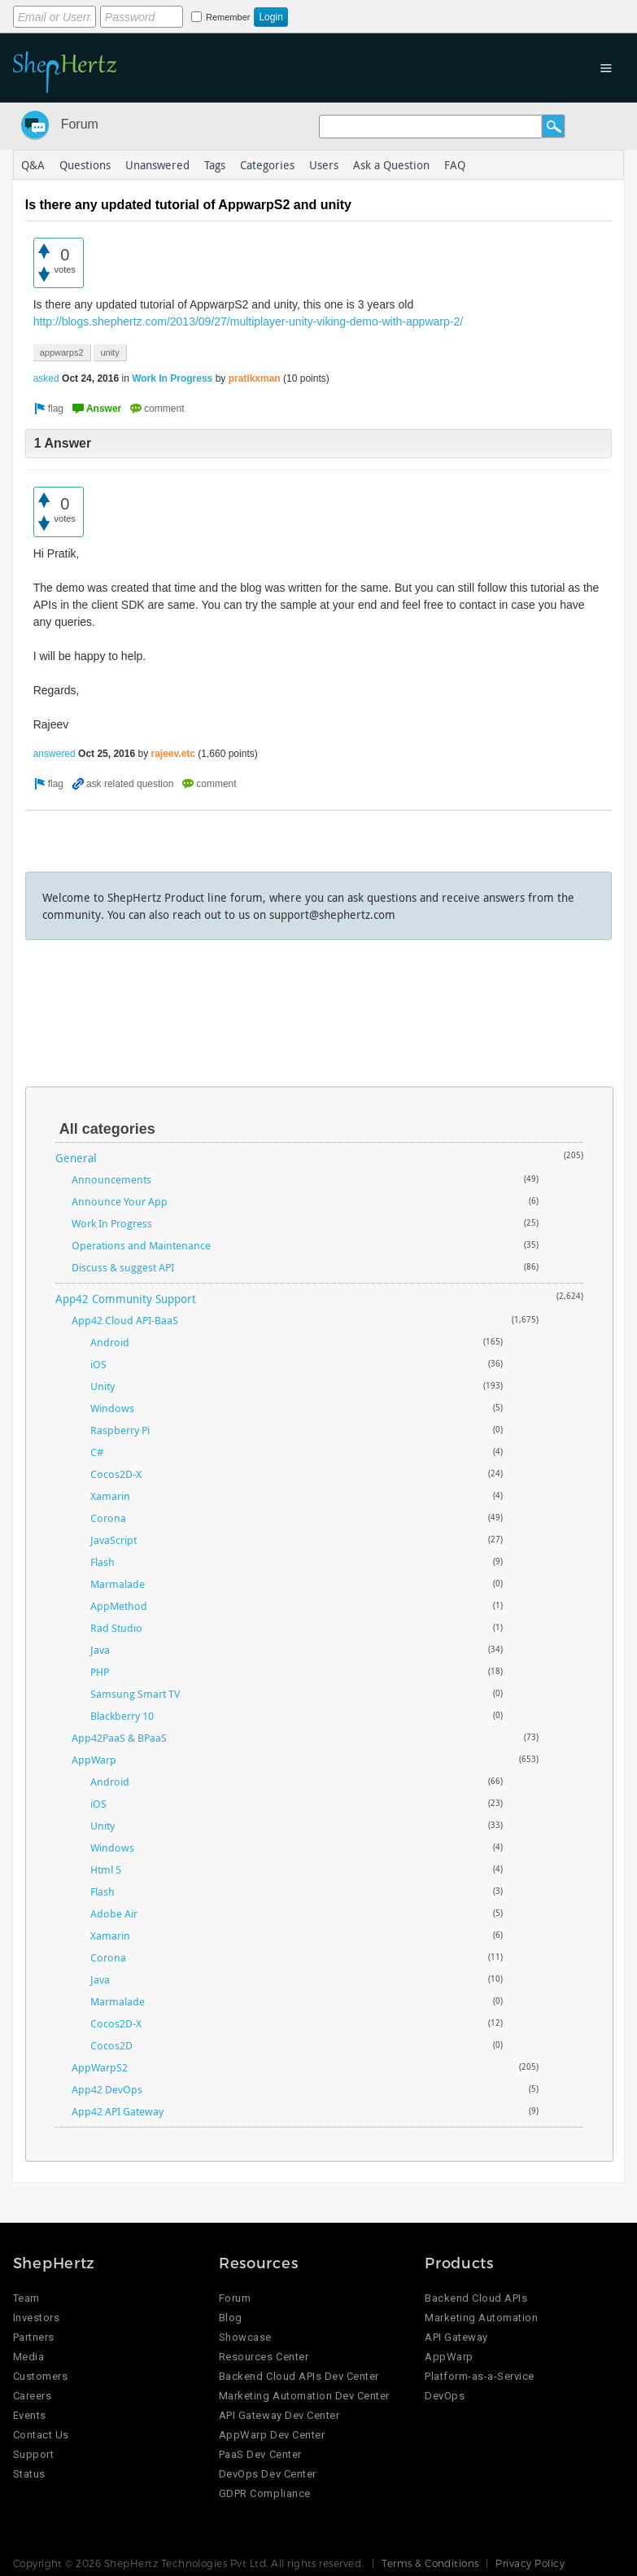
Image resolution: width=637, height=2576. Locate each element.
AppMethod (118, 1606)
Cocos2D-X (116, 1474)
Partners (34, 2337)
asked (46, 378)
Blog (230, 2317)
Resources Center (263, 2357)
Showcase (245, 2337)
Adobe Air (113, 1913)
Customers (40, 2376)
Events (29, 2415)
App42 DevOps (107, 2089)
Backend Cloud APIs (476, 2298)
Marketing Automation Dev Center (304, 2396)
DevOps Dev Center (267, 2474)
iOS (98, 1364)
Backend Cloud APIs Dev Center (299, 2376)
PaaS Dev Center (260, 2454)
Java (100, 1649)
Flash (102, 1562)
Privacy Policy (530, 2563)
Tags (214, 165)
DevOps (445, 2396)
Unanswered (157, 165)
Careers (32, 2396)
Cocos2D (111, 2045)
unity (109, 352)
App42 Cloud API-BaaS (125, 1320)
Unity (102, 1386)
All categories (107, 1129)
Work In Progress (172, 378)
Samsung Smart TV (135, 1693)
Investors (36, 2317)
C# (96, 1452)
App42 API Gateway (118, 2111)
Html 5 (105, 1869)
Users (323, 165)
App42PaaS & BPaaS (119, 1737)
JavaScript (113, 1540)
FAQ (454, 165)
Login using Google (417, 14)
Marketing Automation (481, 2317)
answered (54, 753)
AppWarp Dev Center (272, 2435)
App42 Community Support (125, 1298)
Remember (228, 17)
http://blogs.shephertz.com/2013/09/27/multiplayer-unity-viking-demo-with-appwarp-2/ (248, 321)
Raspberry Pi (120, 1430)
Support (34, 2454)
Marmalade (117, 1584)
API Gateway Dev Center (279, 2415)
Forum (79, 124)
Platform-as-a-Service (479, 2376)
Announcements (111, 1179)
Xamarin (110, 1496)
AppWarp (94, 1759)
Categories (267, 165)
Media (29, 2357)
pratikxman (255, 378)
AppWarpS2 (100, 2067)
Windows (112, 1408)
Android (109, 1342)
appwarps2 (62, 352)
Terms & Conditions (430, 2563)
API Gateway (456, 2337)
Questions (85, 165)
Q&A (33, 165)
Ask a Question (391, 165)
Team (26, 2298)
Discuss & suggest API (123, 1267)
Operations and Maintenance (141, 1245)
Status (29, 2474)
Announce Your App (120, 1201)
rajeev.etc (173, 753)
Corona (108, 1518)
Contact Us (41, 2435)
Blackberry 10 (122, 1715)
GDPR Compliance (265, 2493)
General (76, 1158)
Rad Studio (116, 1627)
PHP (99, 1671)
